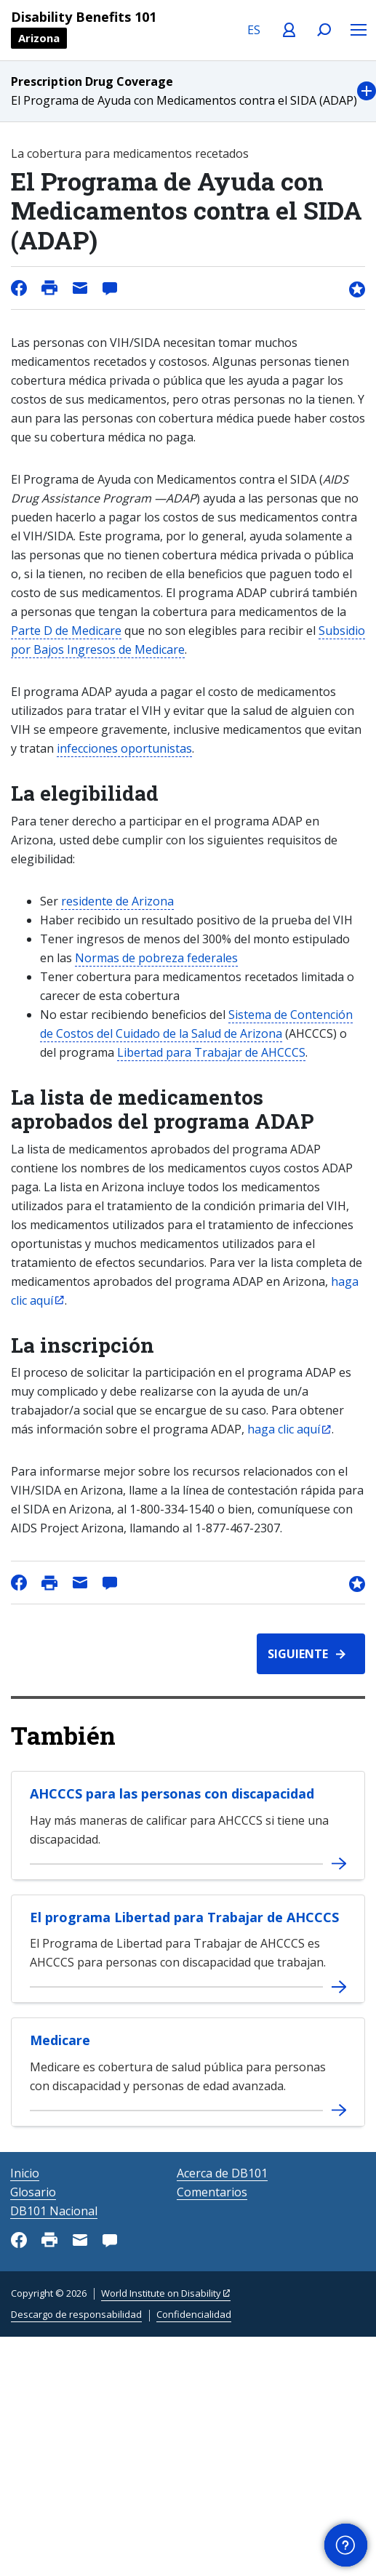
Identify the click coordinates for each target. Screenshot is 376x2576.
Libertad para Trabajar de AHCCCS (211, 1052)
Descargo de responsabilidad (76, 2314)
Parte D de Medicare (66, 631)
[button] (188, 91)
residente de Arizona (117, 901)
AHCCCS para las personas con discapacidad (172, 1793)
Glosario (33, 2192)
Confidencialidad (193, 2314)
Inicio (24, 2173)
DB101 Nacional (53, 2211)
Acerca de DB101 (222, 2173)
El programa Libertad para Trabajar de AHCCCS (184, 1917)
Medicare (60, 2040)
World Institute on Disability (161, 2293)
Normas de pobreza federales (156, 958)
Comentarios (212, 2192)
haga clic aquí (283, 1429)
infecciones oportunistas (124, 748)
